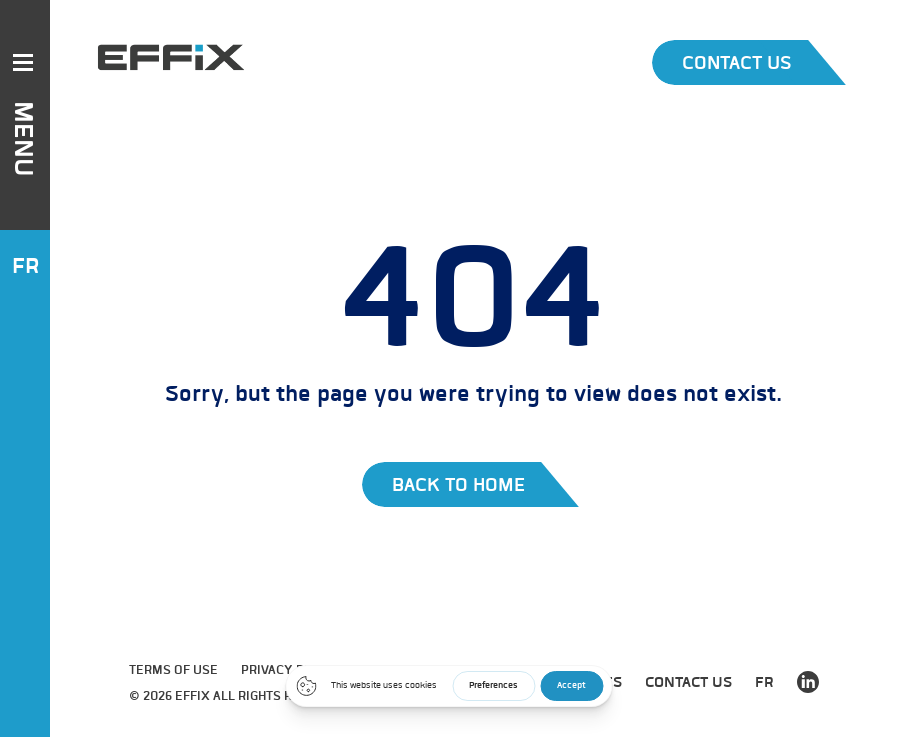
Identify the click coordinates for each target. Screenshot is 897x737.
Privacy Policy (291, 669)
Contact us (688, 682)
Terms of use (173, 669)
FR (25, 265)
